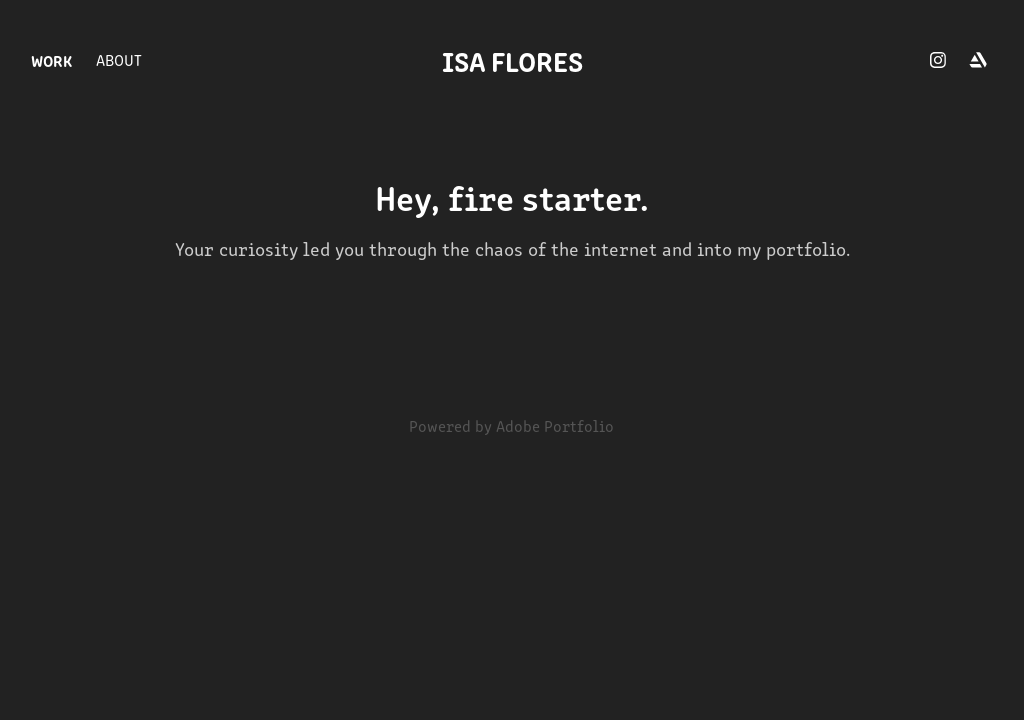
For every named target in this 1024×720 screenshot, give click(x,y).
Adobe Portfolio (555, 425)
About (119, 59)
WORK (51, 60)
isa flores (512, 60)
